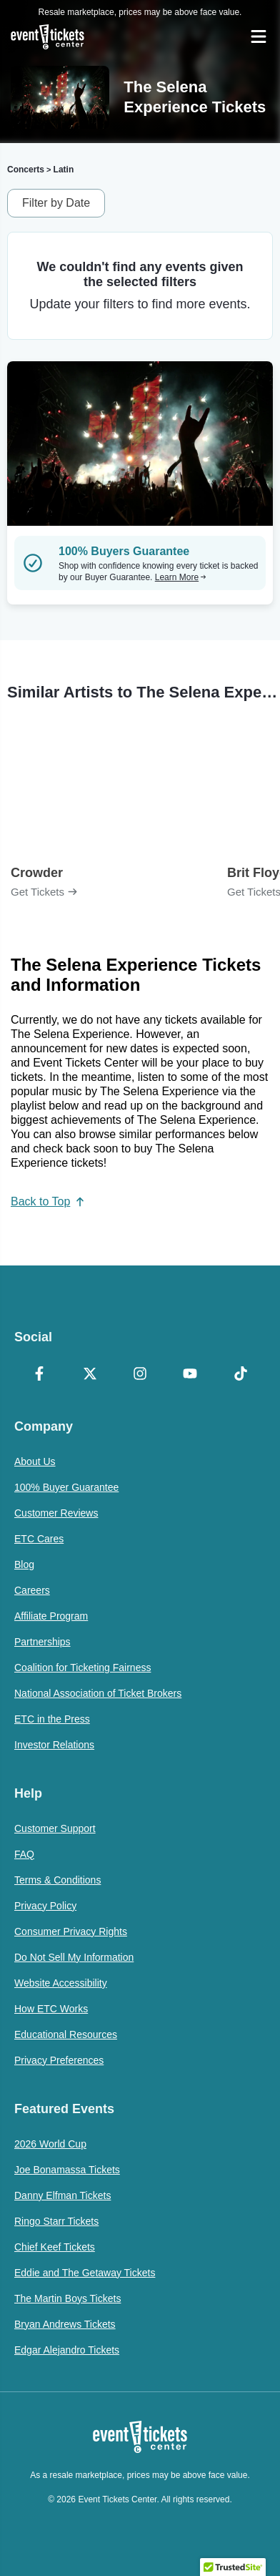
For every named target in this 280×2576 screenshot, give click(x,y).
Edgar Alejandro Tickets (66, 2350)
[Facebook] (39, 1375)
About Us (35, 1461)
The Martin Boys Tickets (67, 2298)
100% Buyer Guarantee (66, 1487)
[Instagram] (140, 1375)
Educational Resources (65, 2034)
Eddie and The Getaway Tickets (84, 2272)
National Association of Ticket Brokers (97, 1693)
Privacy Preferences (59, 2060)
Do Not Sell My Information (74, 1957)
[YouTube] (190, 1375)
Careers (32, 1590)
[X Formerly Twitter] (89, 1375)
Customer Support (55, 1828)
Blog (24, 1564)
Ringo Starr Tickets (56, 2221)
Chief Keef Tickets (54, 2247)
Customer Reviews (56, 1513)
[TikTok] (241, 1375)
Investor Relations (54, 1744)
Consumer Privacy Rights (70, 1931)
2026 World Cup (50, 2144)
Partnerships (42, 1641)
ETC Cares (39, 1538)
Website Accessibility (60, 1983)
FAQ (24, 1854)
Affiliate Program (51, 1616)
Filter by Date (56, 203)
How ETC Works (51, 2008)
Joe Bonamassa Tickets (67, 2169)
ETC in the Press (52, 1719)
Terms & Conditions (57, 1880)
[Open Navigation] (258, 36)
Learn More (180, 577)
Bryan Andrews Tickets (65, 2324)
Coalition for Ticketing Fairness (82, 1667)
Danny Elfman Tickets (62, 2195)
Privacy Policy (45, 1905)
